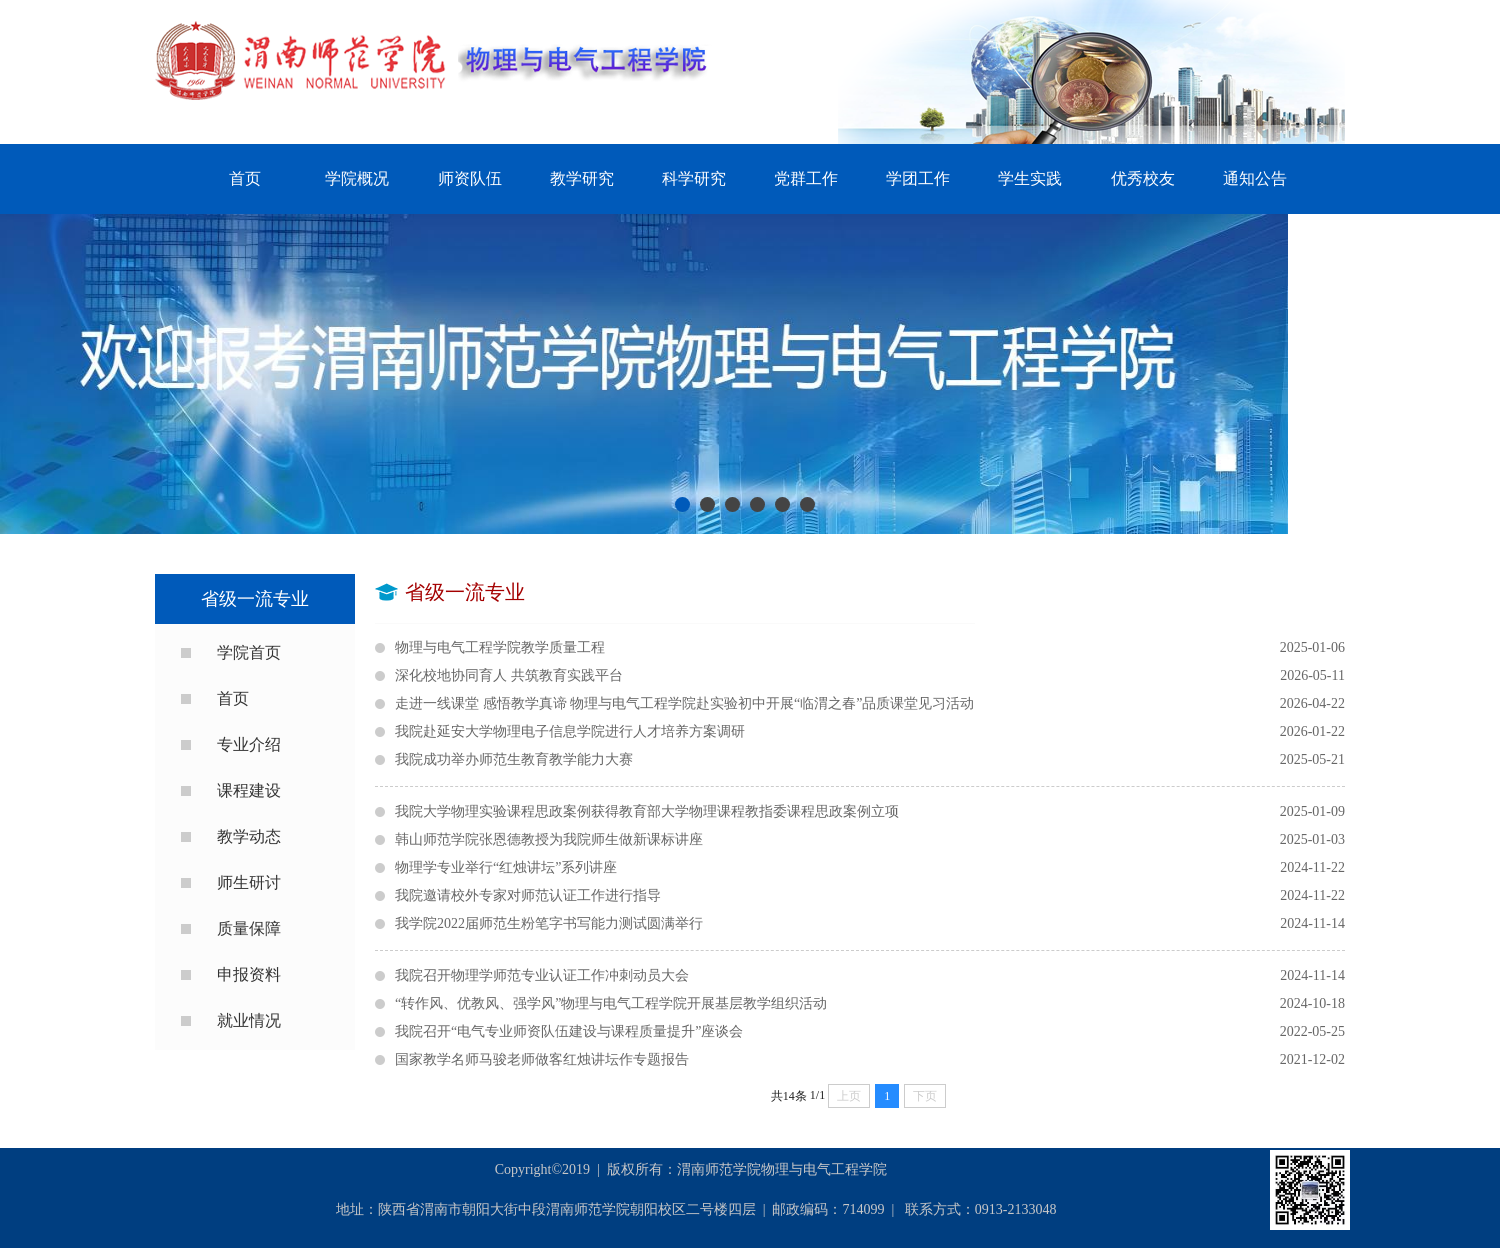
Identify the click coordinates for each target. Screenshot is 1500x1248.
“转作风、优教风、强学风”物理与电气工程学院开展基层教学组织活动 (870, 1004)
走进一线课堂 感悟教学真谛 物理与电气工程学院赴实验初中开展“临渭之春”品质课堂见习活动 (870, 704)
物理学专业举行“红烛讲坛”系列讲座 (870, 868)
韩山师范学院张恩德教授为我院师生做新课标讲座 (870, 840)
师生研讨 (249, 882)
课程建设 (249, 790)
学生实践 (1030, 178)
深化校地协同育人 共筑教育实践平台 (870, 676)
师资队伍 (470, 178)
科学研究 (694, 178)
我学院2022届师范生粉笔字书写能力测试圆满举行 (870, 924)
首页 (245, 178)
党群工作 (806, 178)
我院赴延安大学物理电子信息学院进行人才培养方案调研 (870, 732)
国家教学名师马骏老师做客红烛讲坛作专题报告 (870, 1060)
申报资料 (249, 974)
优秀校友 (1143, 178)
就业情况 (249, 1020)
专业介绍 (249, 744)
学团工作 (918, 178)
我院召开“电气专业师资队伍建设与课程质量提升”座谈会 (870, 1032)
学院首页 (249, 652)
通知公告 (1255, 178)
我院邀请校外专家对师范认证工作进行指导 (870, 896)
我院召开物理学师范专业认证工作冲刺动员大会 (870, 976)
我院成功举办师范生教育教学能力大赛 (870, 760)
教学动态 (249, 836)
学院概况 (357, 178)
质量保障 (249, 928)
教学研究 (582, 178)
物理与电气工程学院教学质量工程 (870, 648)
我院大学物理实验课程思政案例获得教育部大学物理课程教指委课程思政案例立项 (870, 812)
